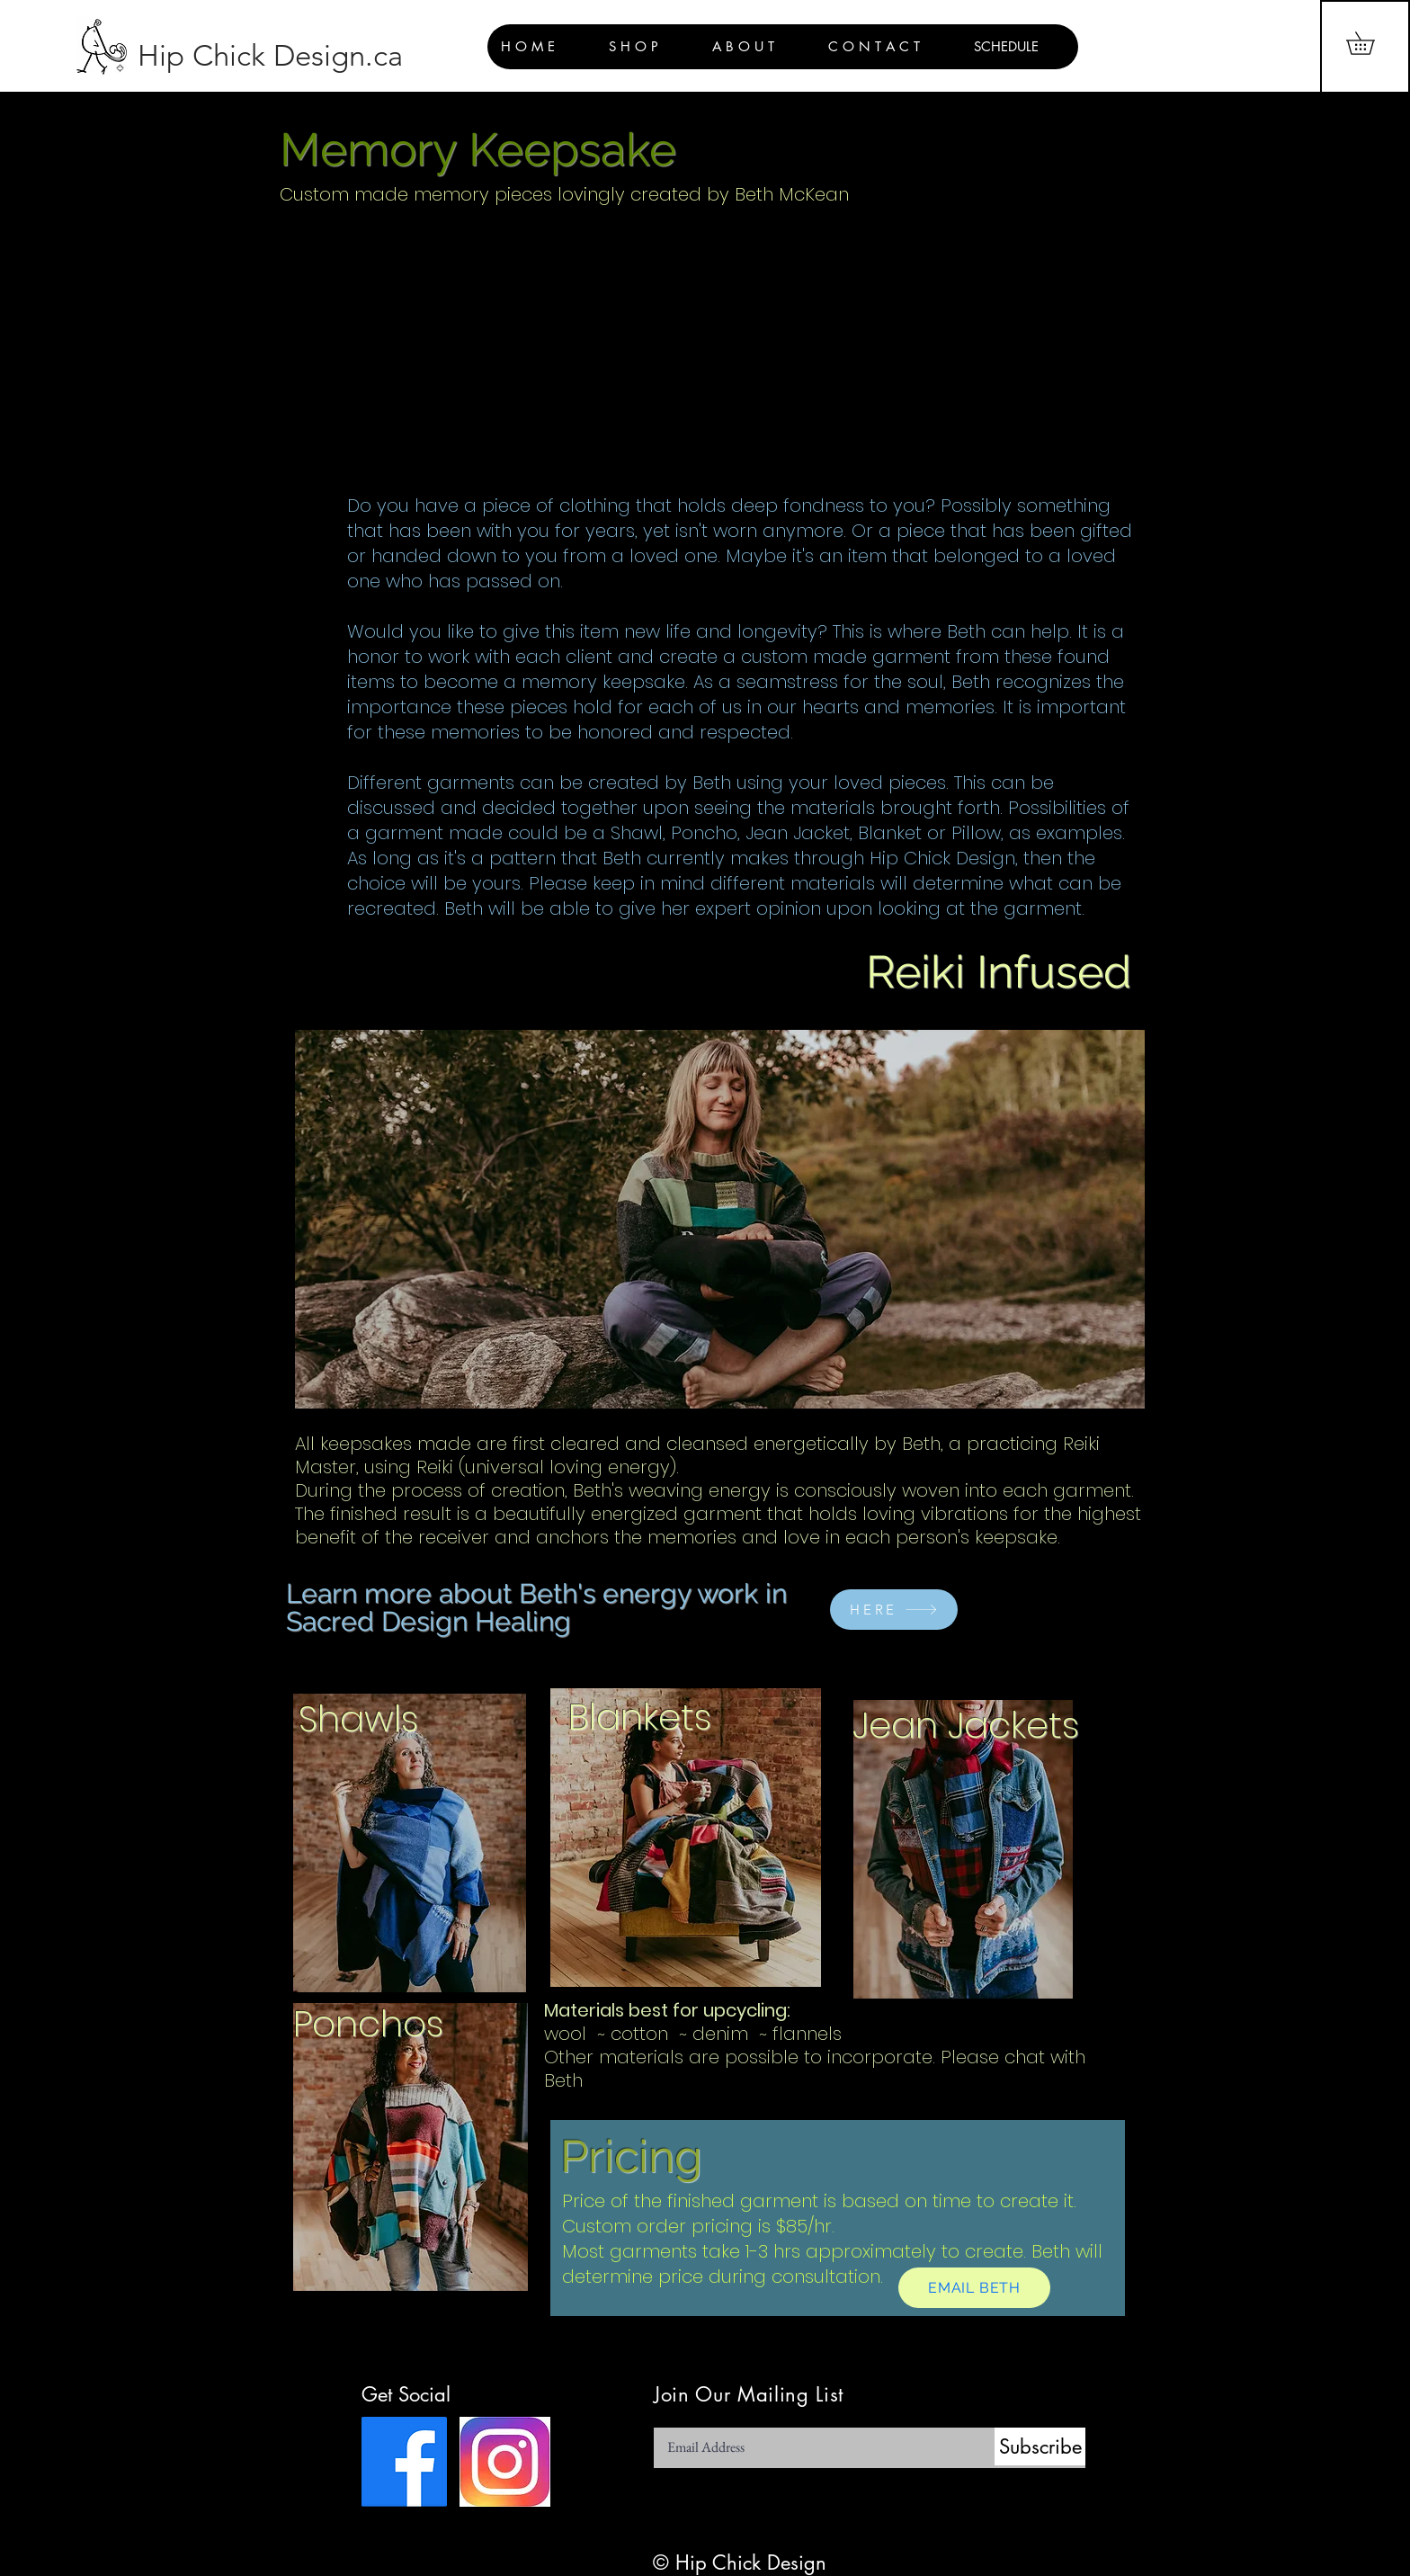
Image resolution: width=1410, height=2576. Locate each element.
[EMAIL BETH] (974, 2287)
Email (667, 2422)
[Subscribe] (1040, 2446)
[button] (1371, 43)
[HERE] (894, 1609)
